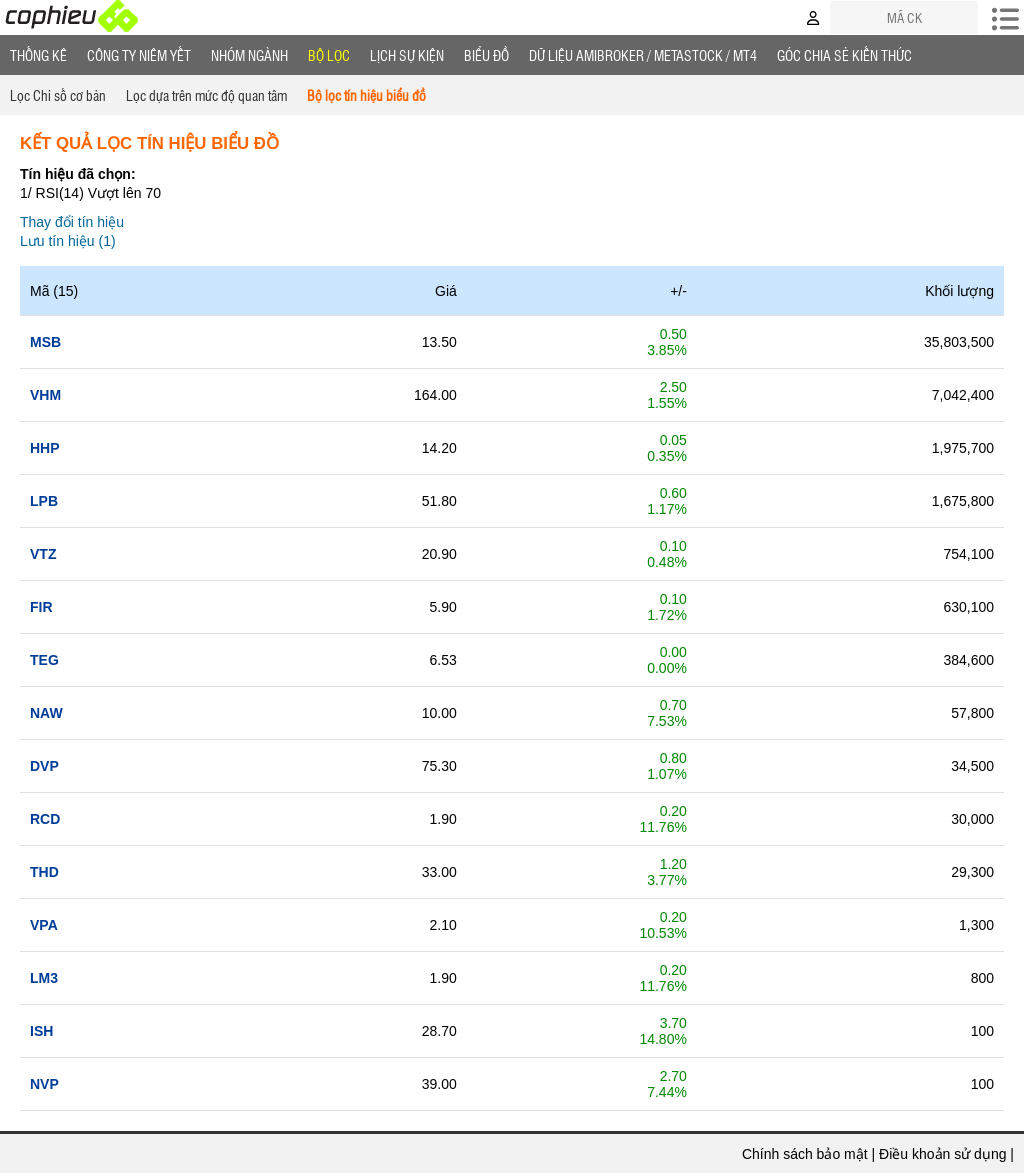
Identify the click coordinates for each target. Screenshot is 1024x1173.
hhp (45, 448)
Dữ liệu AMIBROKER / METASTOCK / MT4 (643, 55)
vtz (43, 554)
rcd (45, 819)
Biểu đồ (486, 55)
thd (44, 872)
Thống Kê (38, 55)
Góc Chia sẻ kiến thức (844, 55)
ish (41, 1031)
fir (41, 607)
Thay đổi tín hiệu (72, 222)
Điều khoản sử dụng (942, 1154)
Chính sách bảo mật (805, 1154)
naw (46, 713)
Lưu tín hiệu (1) (68, 241)
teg (44, 660)
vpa (44, 925)
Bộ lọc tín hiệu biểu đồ (366, 95)
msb (45, 342)
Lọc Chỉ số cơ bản (58, 95)
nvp (44, 1084)
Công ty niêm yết (139, 55)
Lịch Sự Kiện (407, 55)
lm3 (44, 978)
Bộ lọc (329, 55)
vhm (45, 395)
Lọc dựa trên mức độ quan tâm (206, 95)
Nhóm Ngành (249, 55)
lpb (44, 501)
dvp (44, 766)
